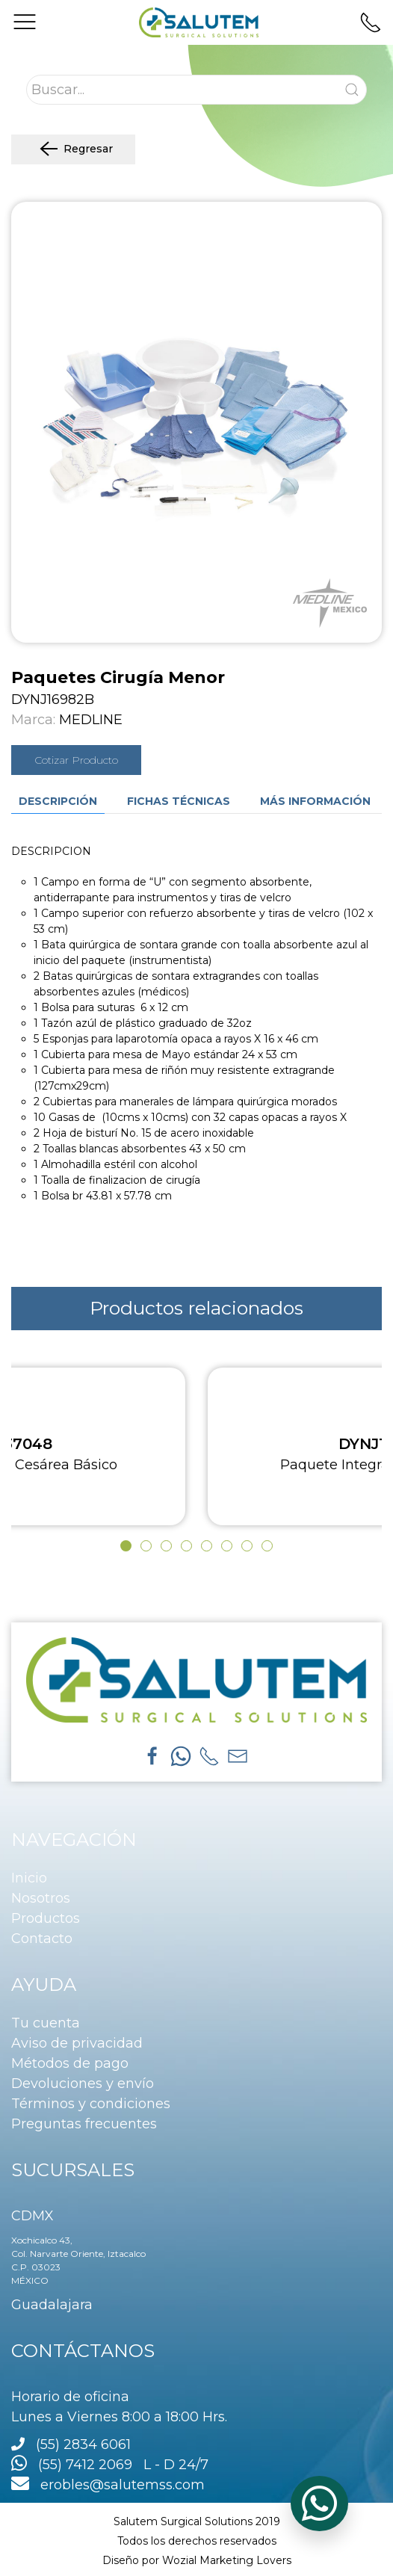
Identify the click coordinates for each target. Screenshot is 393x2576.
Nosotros (40, 1898)
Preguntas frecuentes (84, 2124)
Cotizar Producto (76, 760)
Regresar (73, 149)
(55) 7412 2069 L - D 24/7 (109, 2464)
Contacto (41, 1938)
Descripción (58, 801)
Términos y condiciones (90, 2103)
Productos (45, 1918)
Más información (315, 801)
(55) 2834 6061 (83, 2444)
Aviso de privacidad (77, 2043)
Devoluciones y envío (82, 2083)
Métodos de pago (70, 2063)
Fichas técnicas (178, 801)
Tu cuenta (45, 2023)
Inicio (29, 1878)
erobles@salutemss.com (108, 2485)
